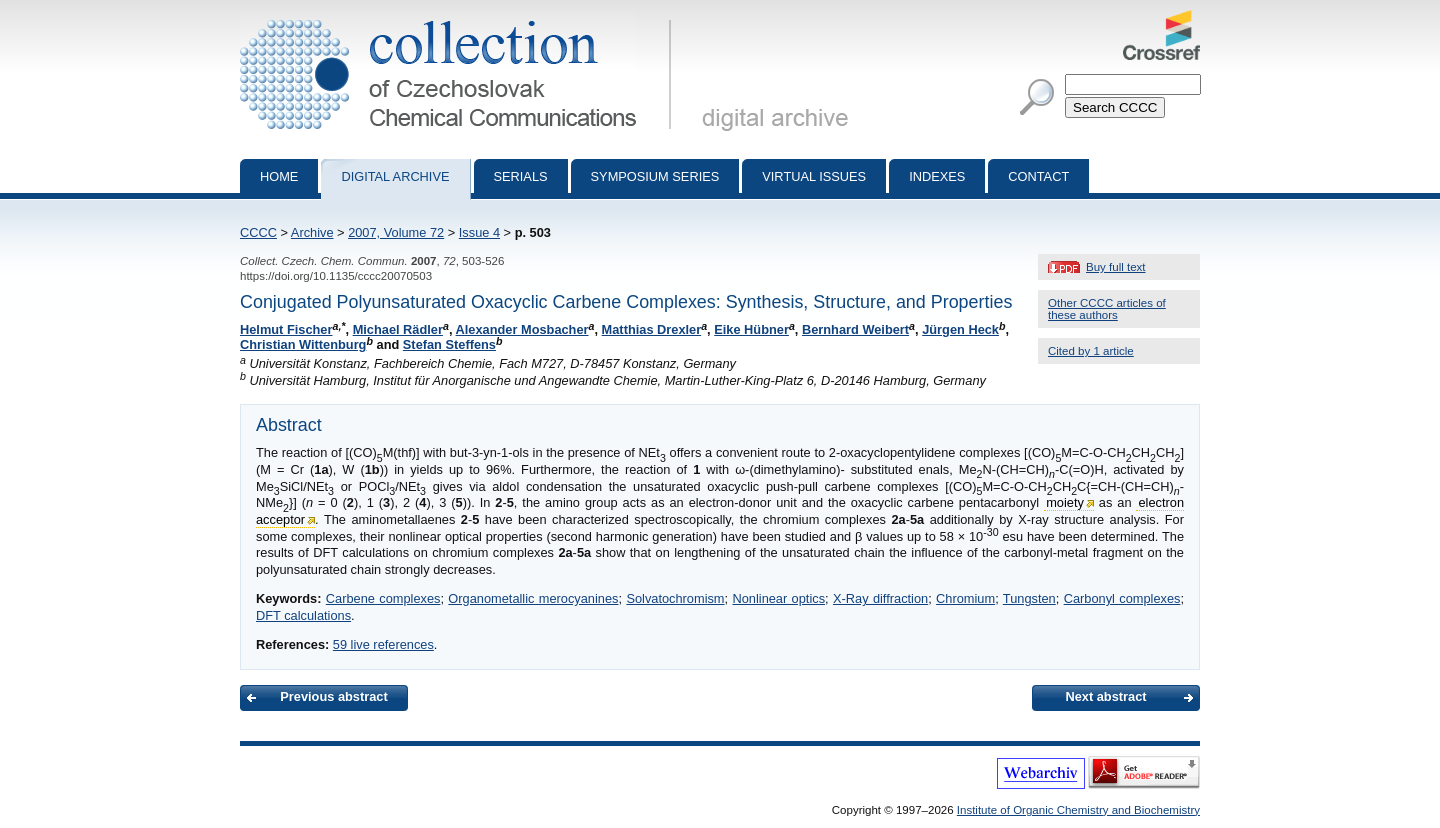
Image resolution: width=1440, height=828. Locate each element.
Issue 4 (479, 232)
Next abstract (1105, 696)
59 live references (383, 644)
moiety (1065, 502)
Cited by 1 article (1091, 351)
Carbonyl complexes (1122, 598)
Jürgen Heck (960, 329)
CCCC (258, 232)
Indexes (937, 176)
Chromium (965, 598)
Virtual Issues (814, 176)
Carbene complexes (383, 598)
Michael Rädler (398, 329)
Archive (312, 232)
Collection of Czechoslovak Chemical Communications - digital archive (459, 18)
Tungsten (1029, 598)
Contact (1038, 176)
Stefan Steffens (449, 344)
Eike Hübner (751, 329)
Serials (521, 176)
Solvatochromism (675, 598)
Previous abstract (333, 696)
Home (279, 176)
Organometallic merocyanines (533, 598)
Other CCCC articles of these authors (1107, 309)
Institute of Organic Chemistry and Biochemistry (1078, 810)
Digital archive (395, 176)
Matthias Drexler (652, 329)
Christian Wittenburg (303, 344)
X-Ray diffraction (880, 598)
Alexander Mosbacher (522, 329)
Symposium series (655, 176)
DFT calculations (303, 615)
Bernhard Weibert (855, 329)
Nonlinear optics (778, 598)
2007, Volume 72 (396, 232)
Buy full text (1116, 267)
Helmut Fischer (286, 329)
